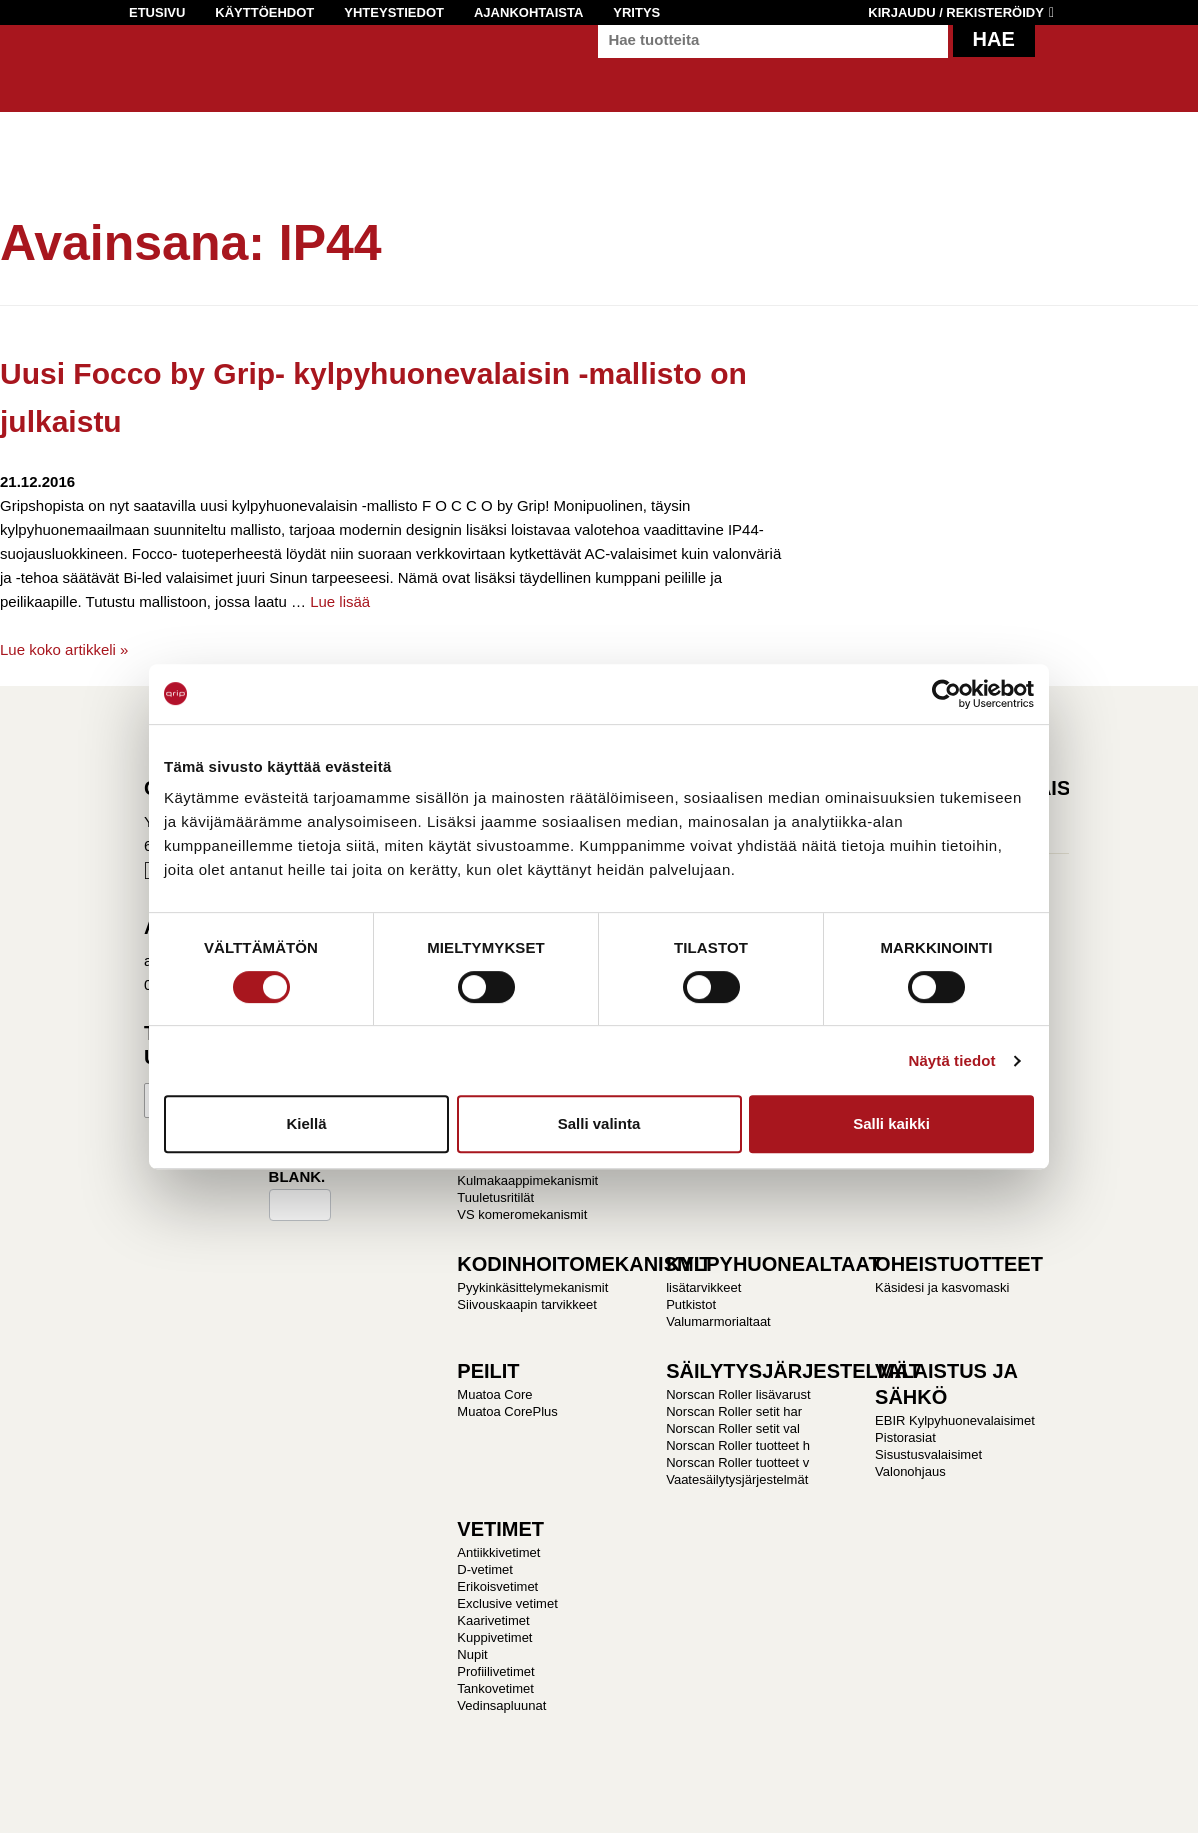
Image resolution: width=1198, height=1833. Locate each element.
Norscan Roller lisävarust (738, 1394)
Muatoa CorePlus (507, 1411)
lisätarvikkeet (703, 1287)
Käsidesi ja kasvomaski (942, 1287)
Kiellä (306, 1123)
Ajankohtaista (528, 12)
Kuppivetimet (494, 1637)
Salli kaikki (891, 1123)
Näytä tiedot (952, 1060)
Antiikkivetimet (498, 1552)
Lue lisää (340, 601)
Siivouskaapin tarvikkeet (526, 1304)
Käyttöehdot (264, 12)
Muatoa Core (494, 1394)
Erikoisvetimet (497, 1586)
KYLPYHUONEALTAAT (773, 1264)
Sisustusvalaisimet (928, 1454)
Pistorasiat (905, 1437)
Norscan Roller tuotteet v (737, 1462)
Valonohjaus (910, 1471)
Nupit (472, 1654)
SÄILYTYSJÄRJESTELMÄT (793, 1371)
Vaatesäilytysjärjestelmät (737, 1479)
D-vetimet (485, 1569)
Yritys (636, 12)
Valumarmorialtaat (718, 1321)
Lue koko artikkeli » (64, 649)
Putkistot (691, 1304)
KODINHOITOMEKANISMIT (584, 1264)
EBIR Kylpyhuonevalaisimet (955, 1420)
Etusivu (157, 12)
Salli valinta (599, 1123)
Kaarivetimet (493, 1620)
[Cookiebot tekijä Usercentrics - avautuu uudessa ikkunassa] (946, 694)
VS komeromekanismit (522, 1214)
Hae (994, 60)
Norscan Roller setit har (734, 1411)
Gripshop (165, 76)
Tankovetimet (495, 1688)
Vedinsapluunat (501, 1705)
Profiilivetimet (495, 1671)
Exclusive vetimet (507, 1603)
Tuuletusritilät (495, 1197)
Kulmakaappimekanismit (527, 1180)
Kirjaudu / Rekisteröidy (956, 12)
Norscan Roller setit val (733, 1428)
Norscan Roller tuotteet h (738, 1445)
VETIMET (500, 1529)
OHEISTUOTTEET (959, 1264)
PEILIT (488, 1371)
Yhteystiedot (394, 12)
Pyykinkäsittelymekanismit (532, 1287)
